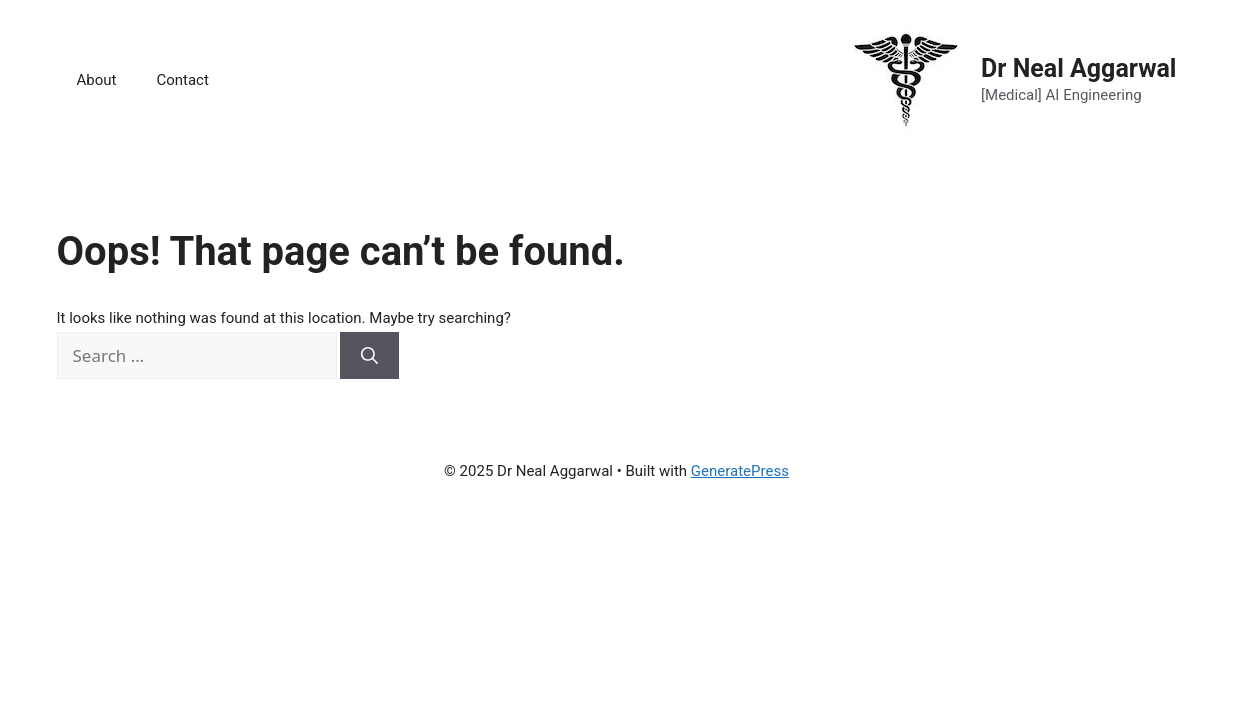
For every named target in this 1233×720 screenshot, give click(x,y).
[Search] (369, 356)
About (97, 80)
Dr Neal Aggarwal (1078, 68)
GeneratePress (740, 471)
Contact (182, 80)
